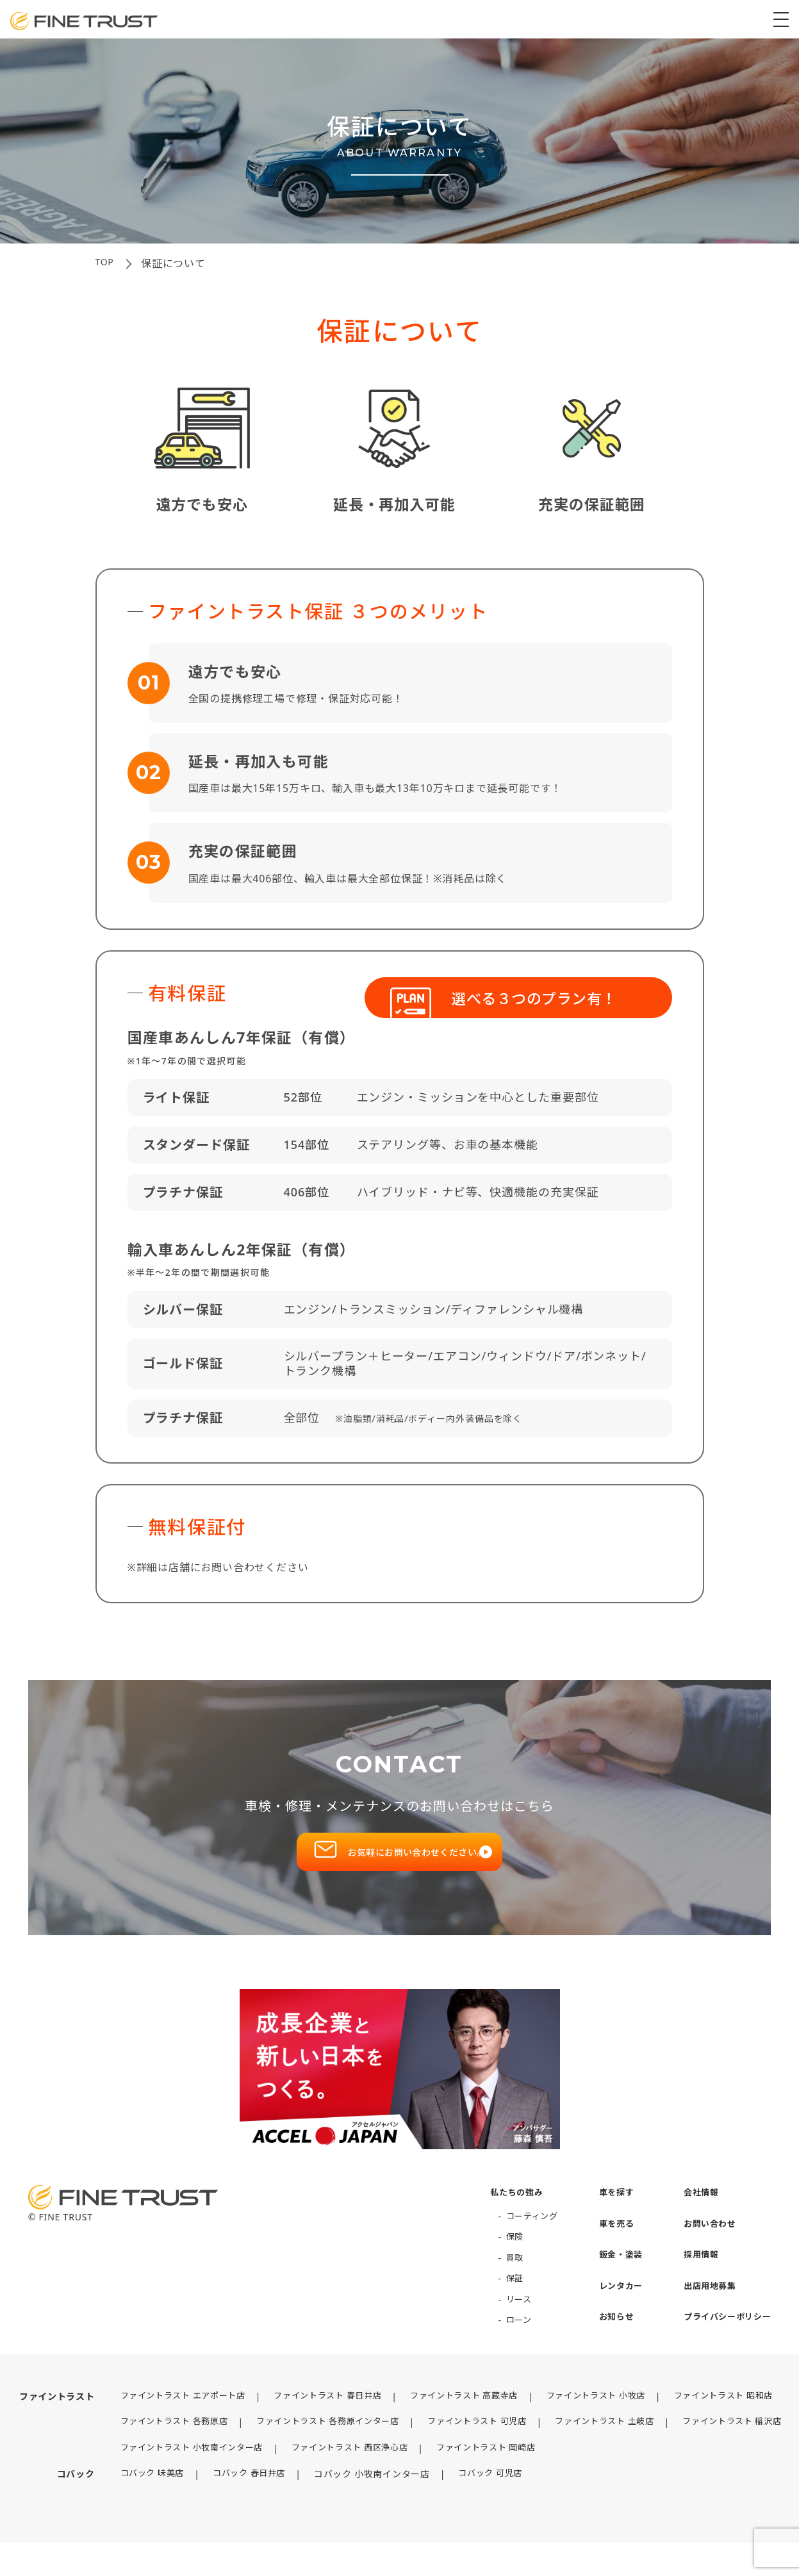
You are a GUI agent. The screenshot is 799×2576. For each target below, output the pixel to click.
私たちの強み (504, 2210)
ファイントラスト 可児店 (482, 2440)
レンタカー (612, 2304)
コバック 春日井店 (239, 2508)
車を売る (608, 2242)
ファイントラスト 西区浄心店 (346, 2481)
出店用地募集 (705, 2304)
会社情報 (695, 2210)
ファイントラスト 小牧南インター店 (179, 2481)
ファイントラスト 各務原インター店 (324, 2440)
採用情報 (695, 2272)
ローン (506, 2338)
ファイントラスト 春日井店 (324, 2414)
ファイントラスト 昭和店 (743, 2414)
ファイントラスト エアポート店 (170, 2414)
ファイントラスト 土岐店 (617, 2440)
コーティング (520, 2234)
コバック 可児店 (485, 2508)
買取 (501, 2276)
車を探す (608, 2210)
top (106, 263)
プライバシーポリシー (724, 2335)
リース (506, 2317)
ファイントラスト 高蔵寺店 (468, 2414)
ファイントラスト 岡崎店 (492, 2481)
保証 (501, 2296)
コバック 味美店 (137, 2508)
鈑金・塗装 (612, 2272)
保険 (501, 2255)
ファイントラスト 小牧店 (608, 2414)
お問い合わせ (705, 2242)
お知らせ (608, 2335)
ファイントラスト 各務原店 (160, 2440)
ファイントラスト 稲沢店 (156, 2456)
